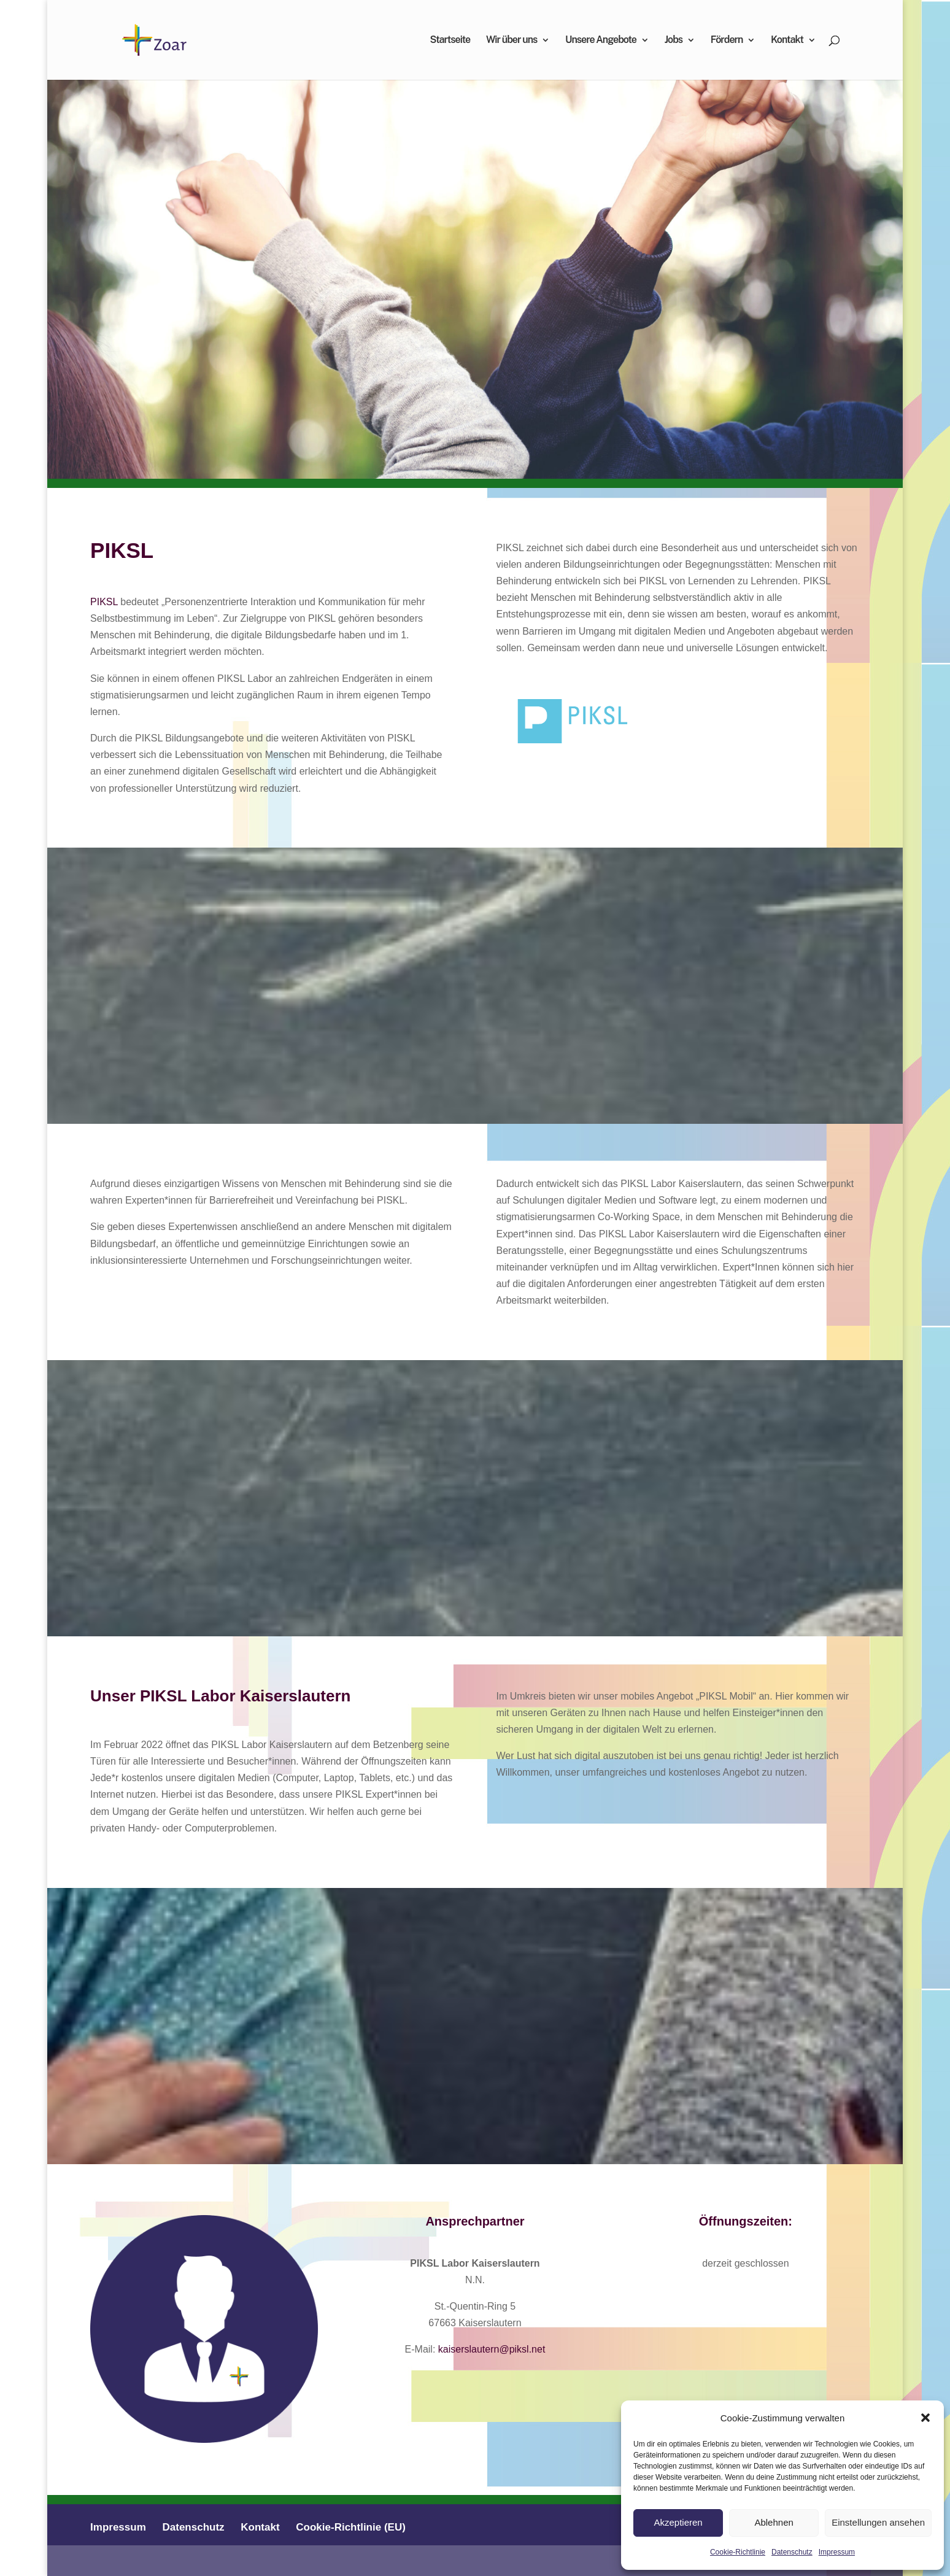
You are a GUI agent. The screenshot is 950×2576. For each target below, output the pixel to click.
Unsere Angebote (600, 40)
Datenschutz (792, 2552)
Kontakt (787, 40)
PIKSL (104, 602)
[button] (925, 2418)
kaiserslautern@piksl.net (492, 2349)
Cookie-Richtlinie (737, 2552)
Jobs (673, 40)
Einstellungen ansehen (878, 2522)
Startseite (450, 40)
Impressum (837, 2552)
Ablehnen (773, 2522)
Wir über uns (511, 40)
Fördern (727, 40)
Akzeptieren (678, 2522)
